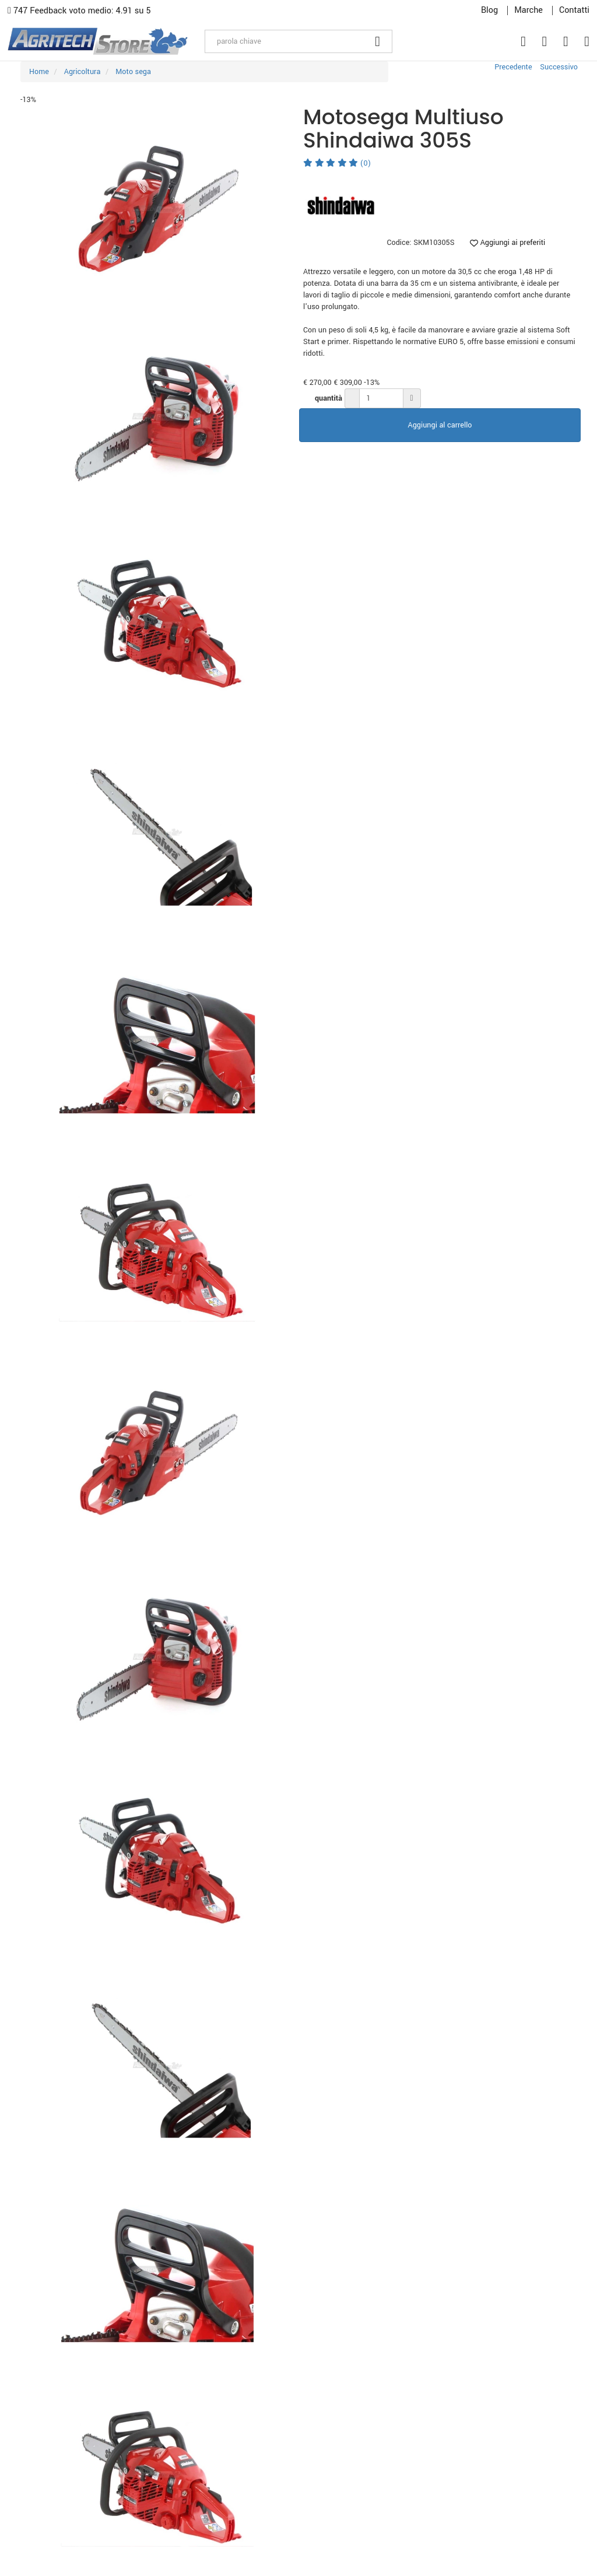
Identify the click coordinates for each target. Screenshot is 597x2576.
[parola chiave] (284, 41)
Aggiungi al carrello (440, 425)
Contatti (574, 10)
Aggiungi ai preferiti (507, 242)
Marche (528, 10)
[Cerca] (377, 41)
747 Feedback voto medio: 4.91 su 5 (79, 11)
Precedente (513, 67)
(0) (337, 163)
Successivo (559, 67)
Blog (489, 10)
